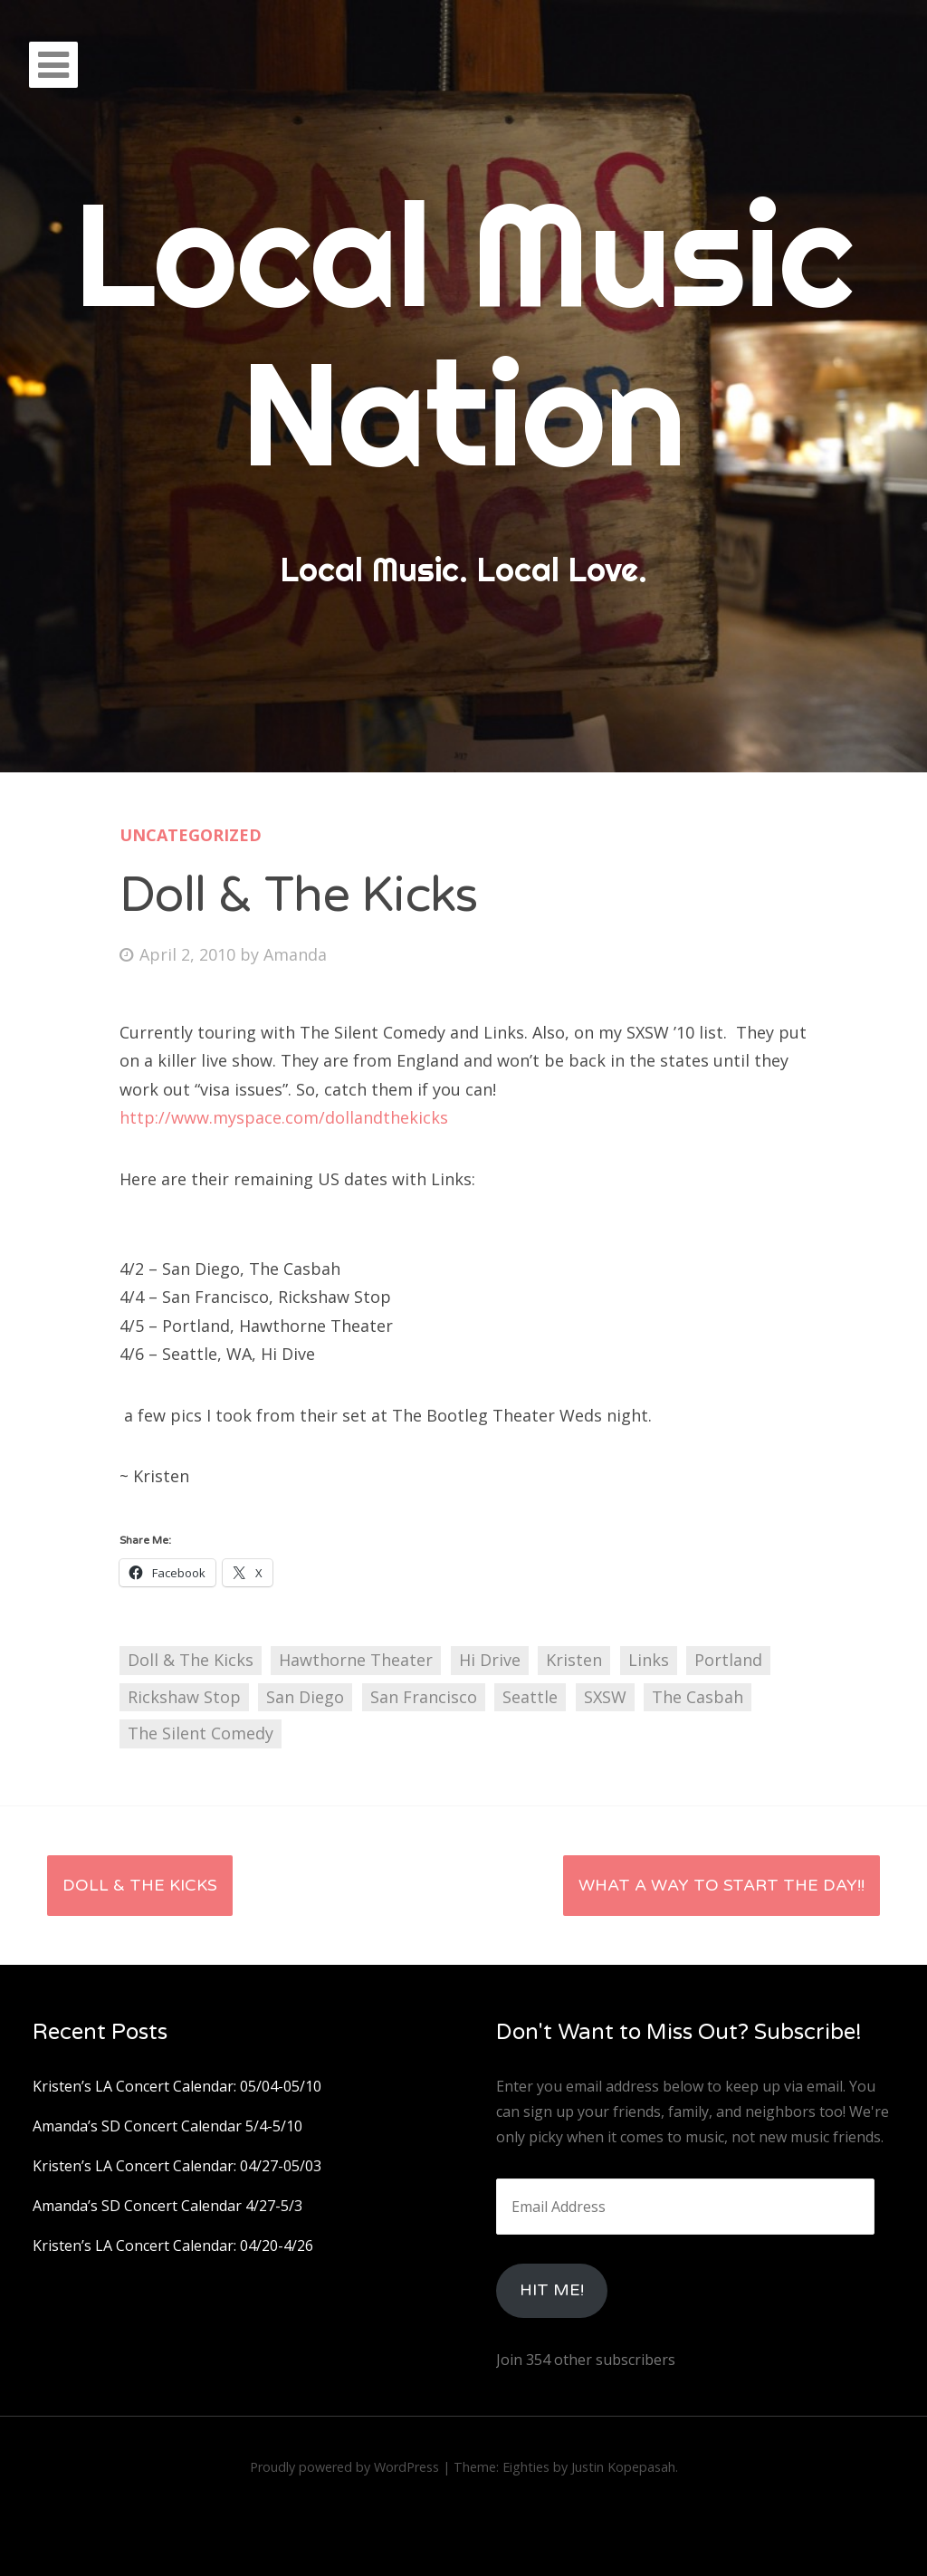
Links (648, 1660)
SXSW (605, 1697)
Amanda (295, 954)
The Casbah (697, 1697)
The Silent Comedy (200, 1733)
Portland (728, 1660)
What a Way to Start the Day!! (721, 1885)
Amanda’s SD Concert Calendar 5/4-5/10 (167, 2126)
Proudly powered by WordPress (344, 2466)
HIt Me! (552, 2290)
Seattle (530, 1697)
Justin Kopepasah (623, 2466)
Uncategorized (190, 835)
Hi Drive (490, 1660)
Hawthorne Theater (356, 1660)
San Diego (305, 1697)
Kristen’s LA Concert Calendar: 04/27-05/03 (177, 2166)
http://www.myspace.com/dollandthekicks (283, 1117)
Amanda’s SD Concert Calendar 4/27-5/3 (167, 2206)
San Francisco (423, 1697)
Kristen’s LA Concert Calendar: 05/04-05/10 (177, 2086)
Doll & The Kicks (190, 1660)
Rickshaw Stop (184, 1697)
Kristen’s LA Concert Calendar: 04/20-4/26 (173, 2245)
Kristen (574, 1660)
